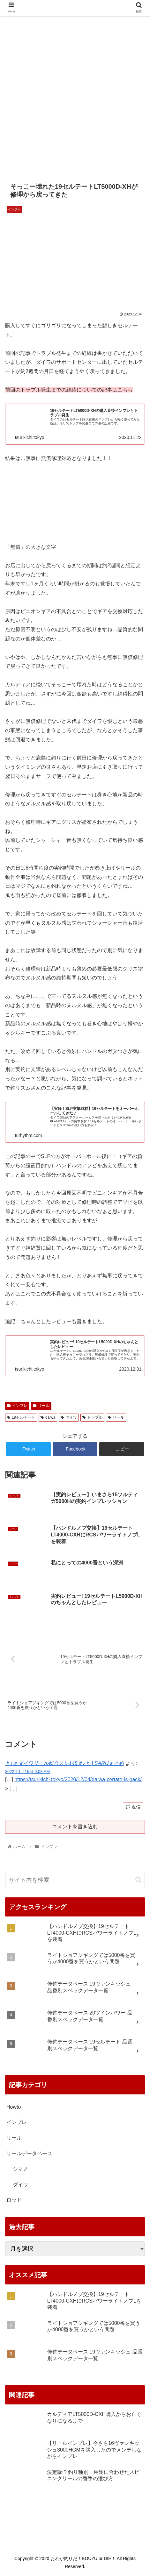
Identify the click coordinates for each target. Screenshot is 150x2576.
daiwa (48, 1417)
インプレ (17, 1405)
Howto (13, 2107)
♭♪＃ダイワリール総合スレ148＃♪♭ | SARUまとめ (64, 1763)
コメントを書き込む (75, 1826)
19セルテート (21, 1417)
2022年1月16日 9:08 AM (27, 1771)
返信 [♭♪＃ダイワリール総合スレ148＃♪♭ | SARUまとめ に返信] (133, 1806)
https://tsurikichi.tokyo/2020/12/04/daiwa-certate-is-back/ (77, 1779)
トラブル (92, 1417)
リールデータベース (29, 2153)
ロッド (14, 2200)
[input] (75, 1880)
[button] (138, 1879)
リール (41, 1405)
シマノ (20, 2169)
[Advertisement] (75, 92)
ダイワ (69, 1417)
